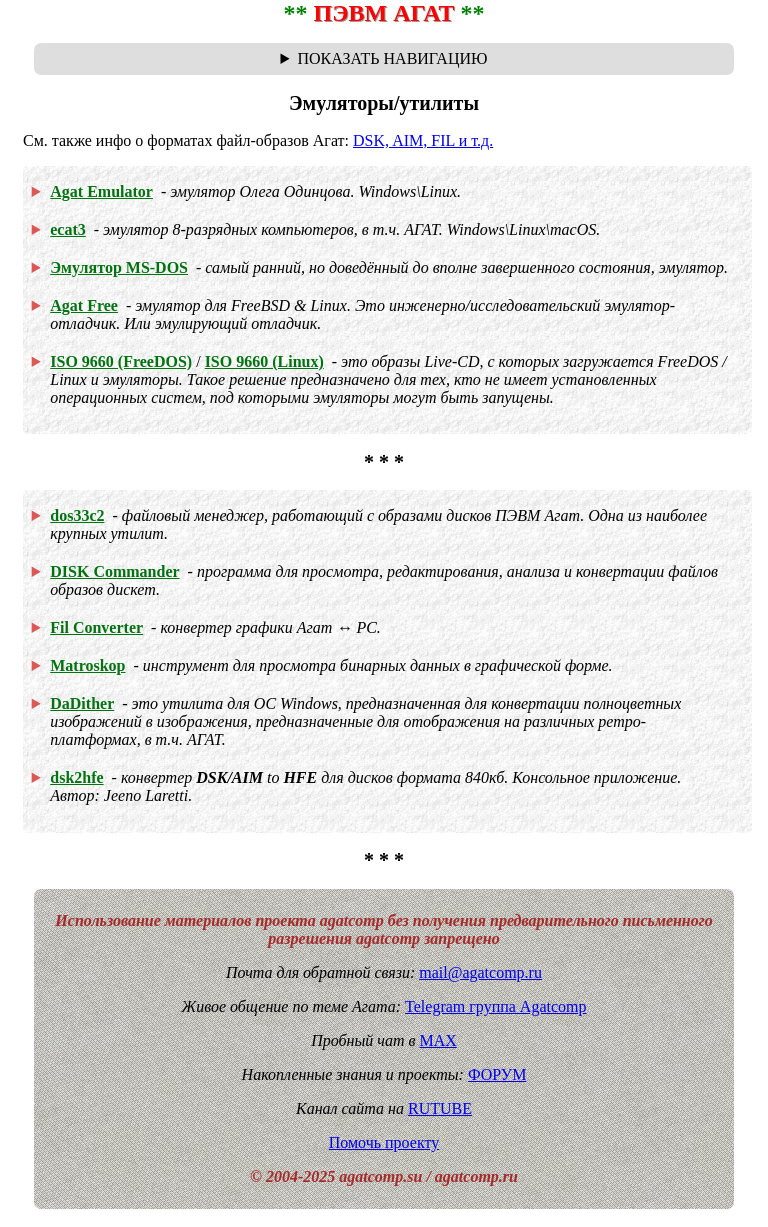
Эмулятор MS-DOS (119, 267)
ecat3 (68, 229)
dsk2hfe (76, 777)
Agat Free (84, 305)
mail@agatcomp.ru (480, 972)
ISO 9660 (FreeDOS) (121, 361)
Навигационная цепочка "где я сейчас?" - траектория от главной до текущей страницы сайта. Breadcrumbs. (384, 59)
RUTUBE (440, 1108)
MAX (437, 1040)
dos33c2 (77, 515)
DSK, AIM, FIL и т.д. (423, 140)
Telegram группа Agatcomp (495, 1006)
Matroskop (87, 665)
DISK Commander (114, 571)
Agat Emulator (101, 191)
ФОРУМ (497, 1074)
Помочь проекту (384, 1142)
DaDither (82, 703)
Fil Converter (96, 627)
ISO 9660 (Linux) (264, 361)
